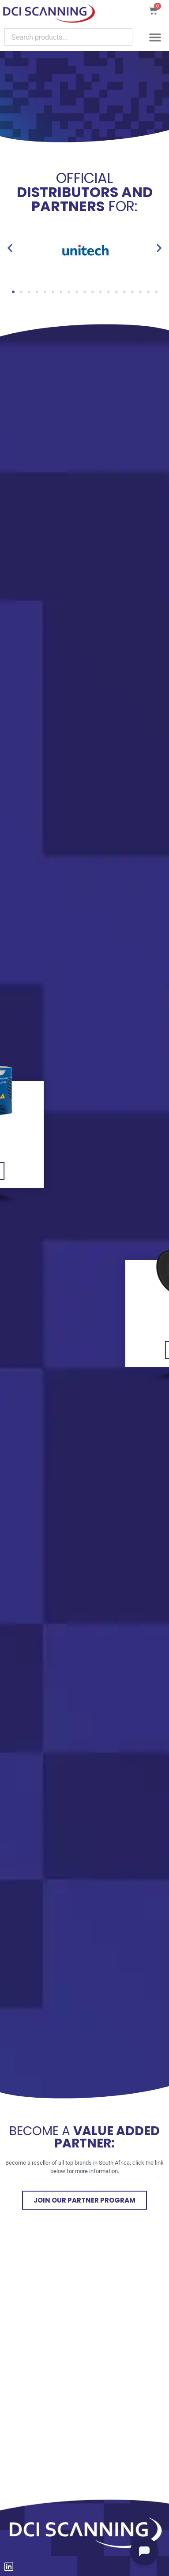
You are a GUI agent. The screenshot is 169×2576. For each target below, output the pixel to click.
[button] (155, 37)
